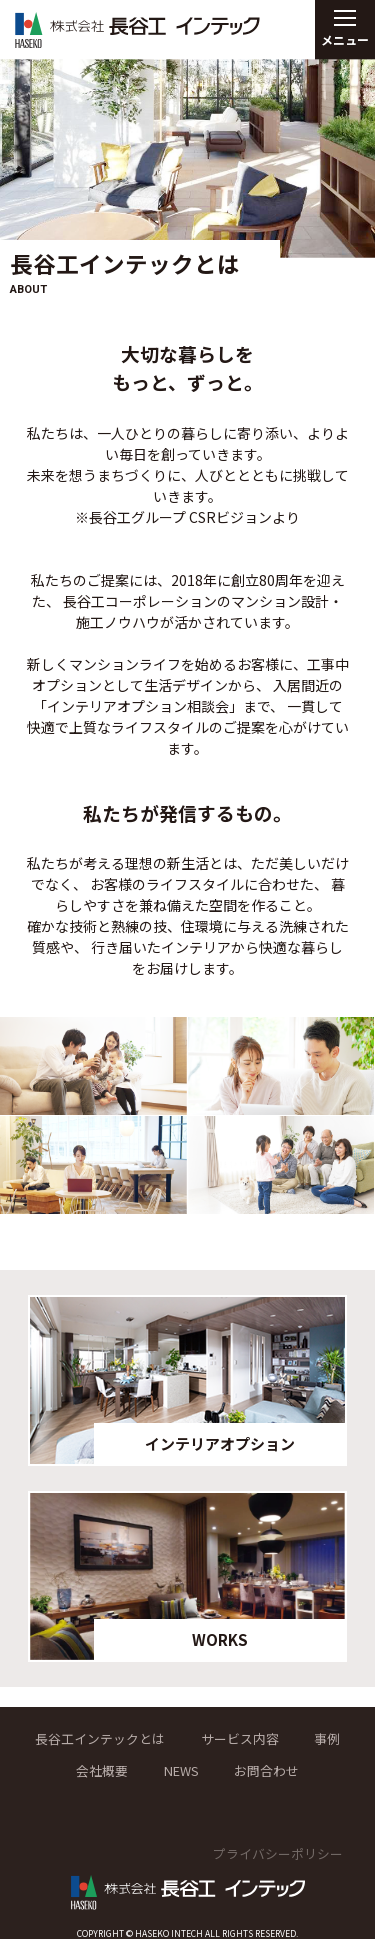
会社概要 (129, 1772)
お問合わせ (305, 1772)
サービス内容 (276, 1739)
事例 (49, 1772)
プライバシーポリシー (273, 1855)
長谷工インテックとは (127, 1739)
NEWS (213, 1772)
